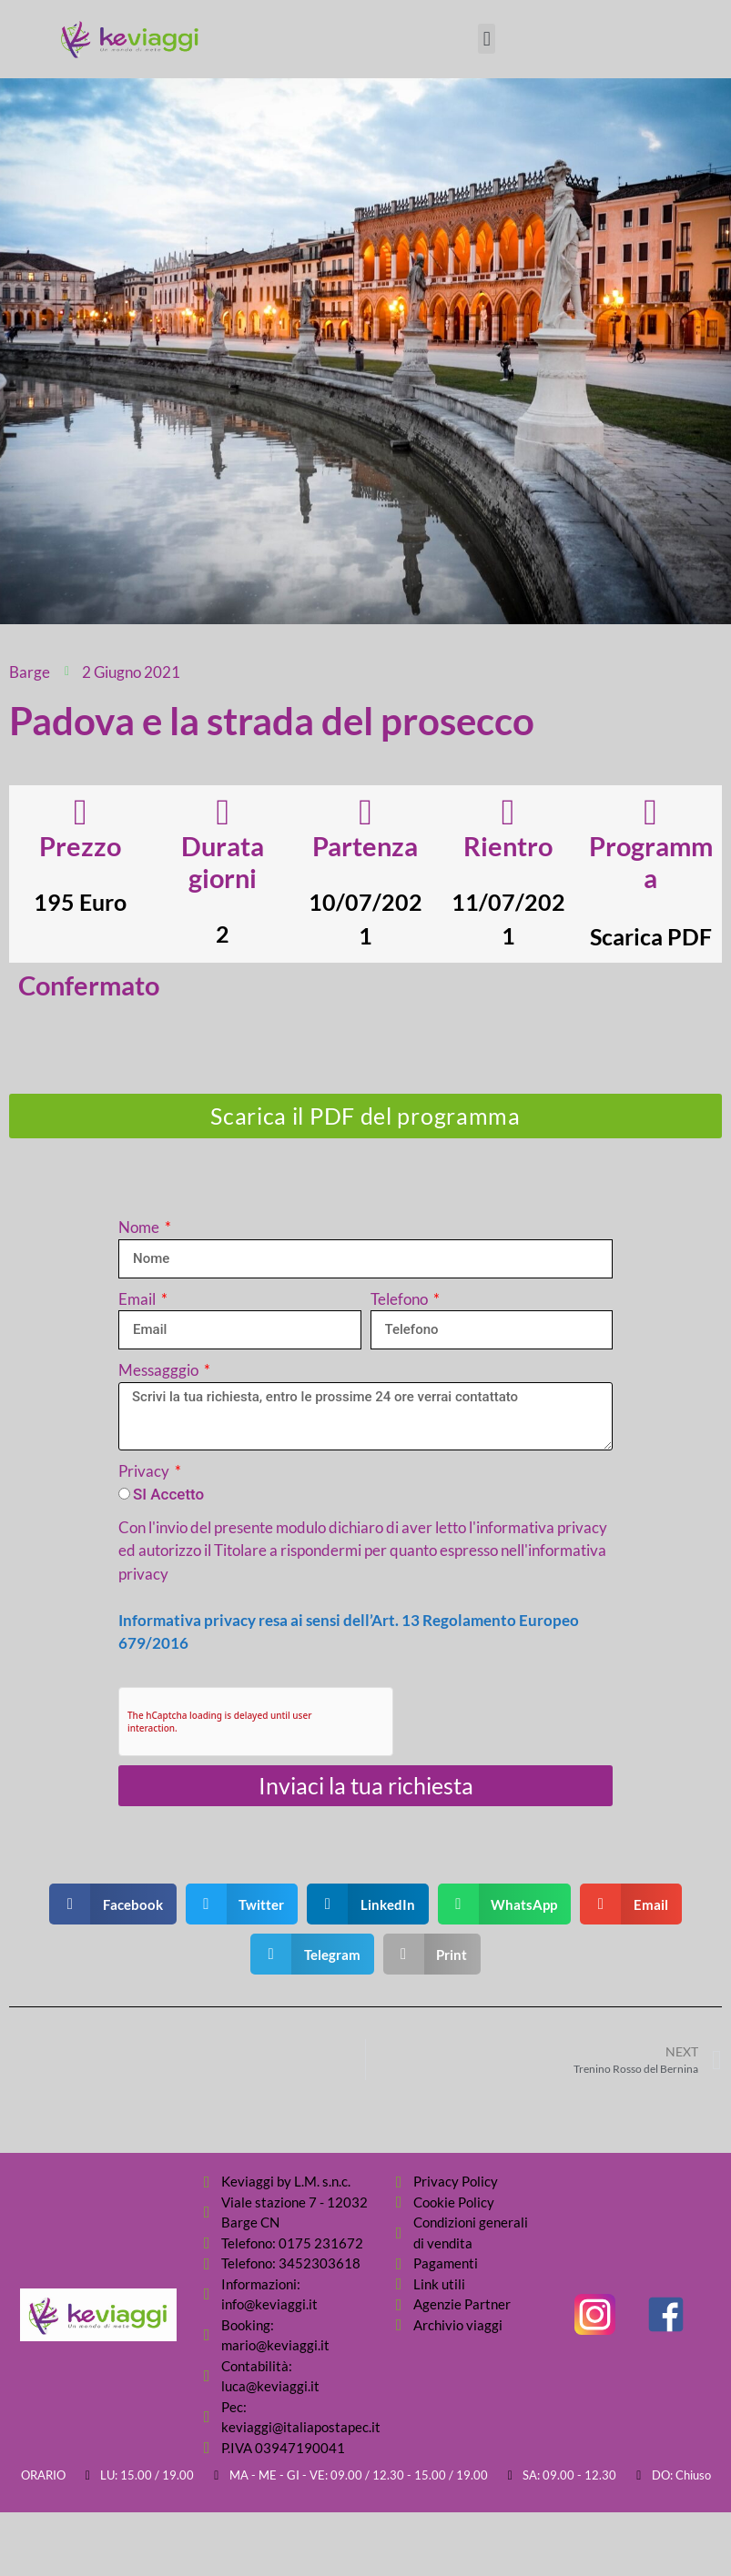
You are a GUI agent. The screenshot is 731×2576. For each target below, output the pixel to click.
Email (138, 1298)
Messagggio (159, 1369)
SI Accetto (168, 1494)
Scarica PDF (651, 936)
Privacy (145, 1470)
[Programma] (651, 812)
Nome (140, 1227)
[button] (486, 39)
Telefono (401, 1298)
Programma (651, 862)
